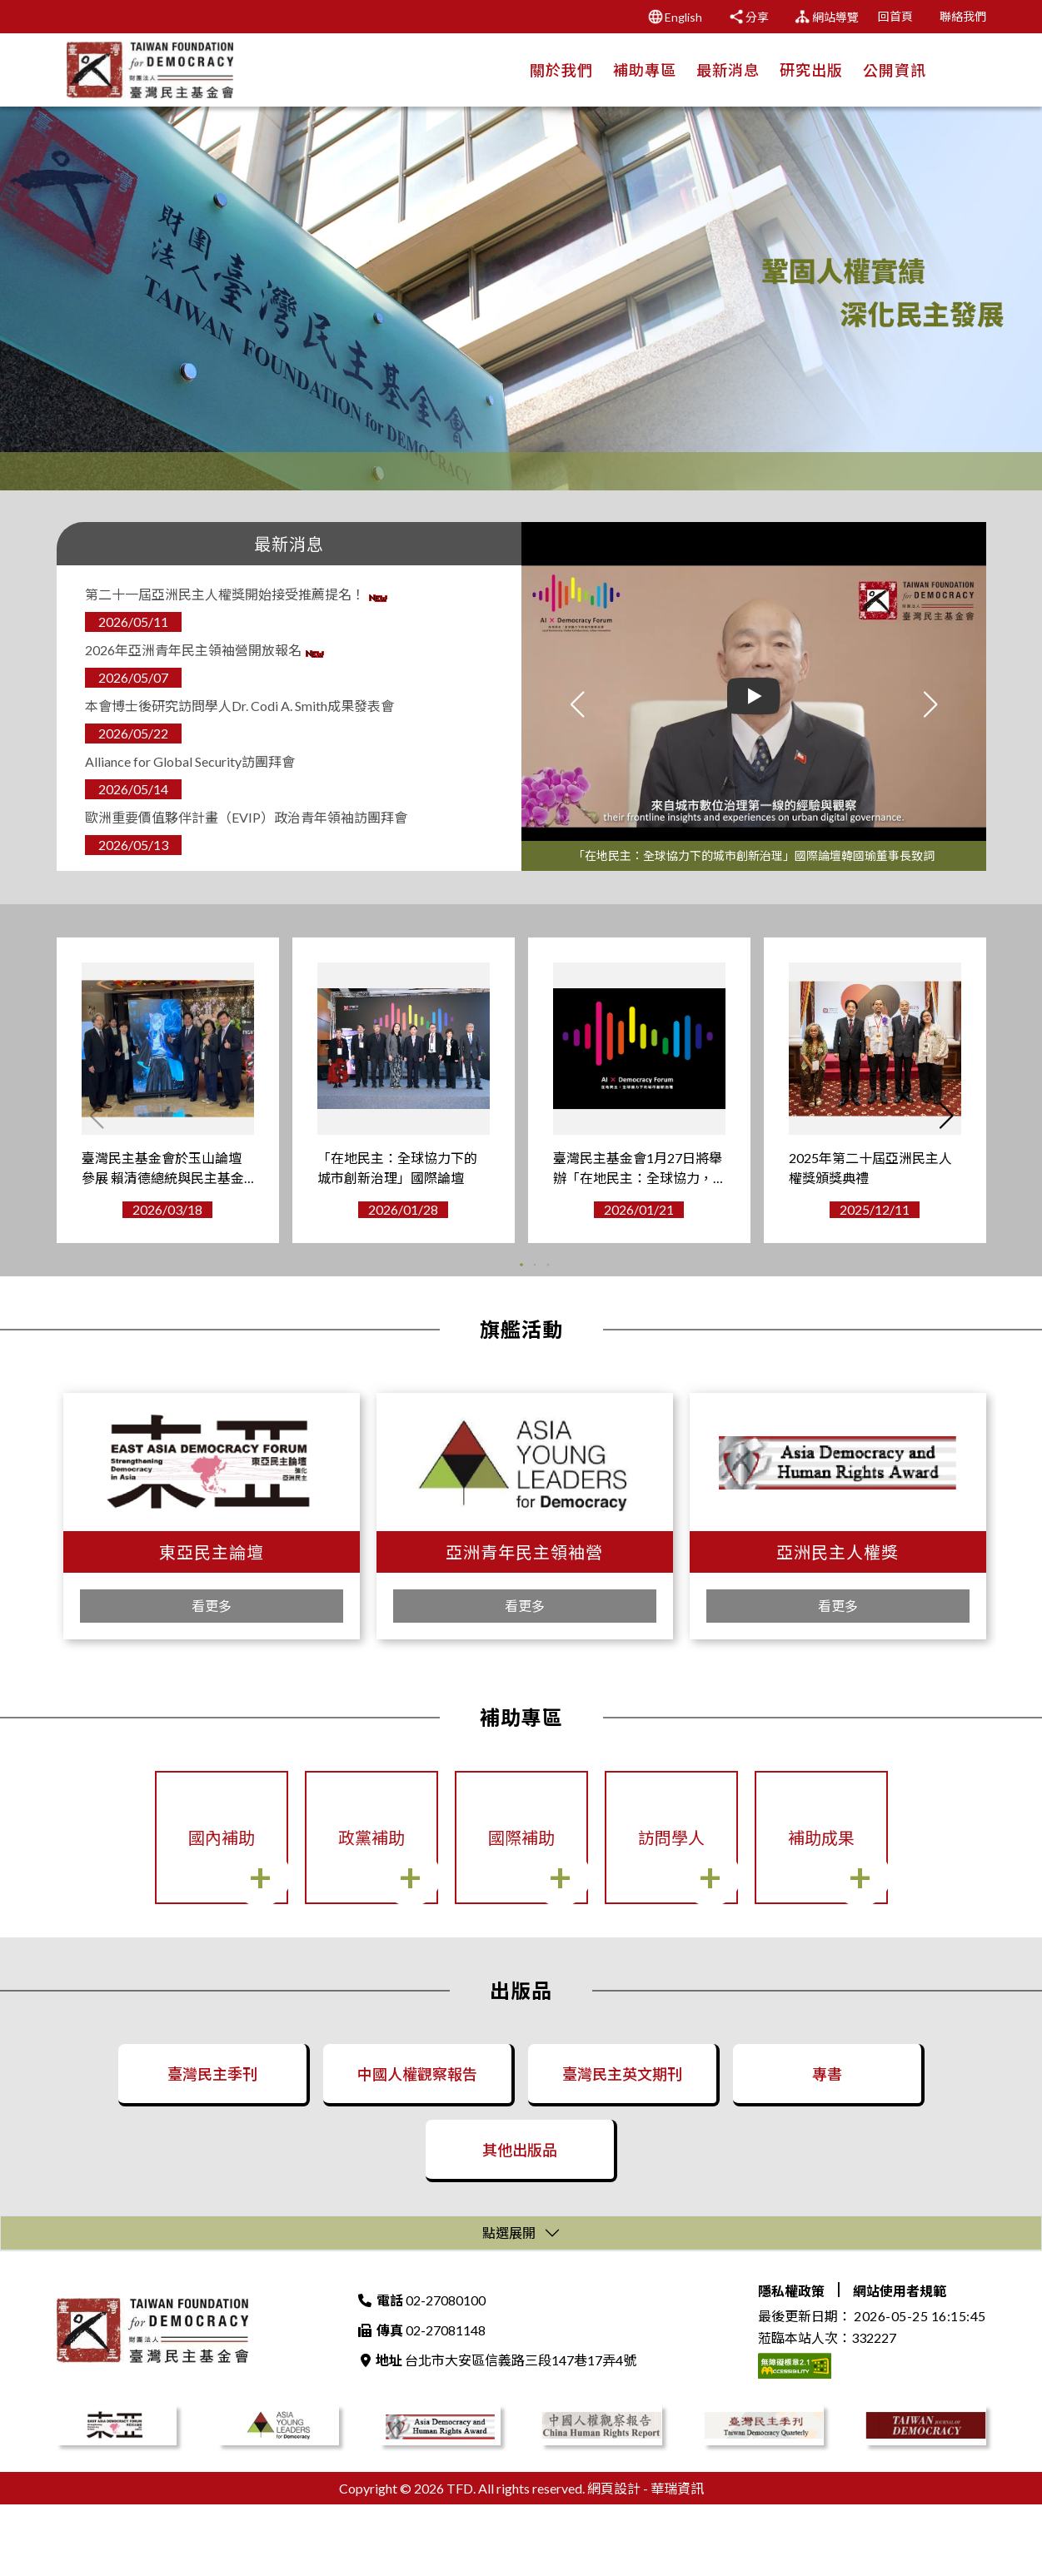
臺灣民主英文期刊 (620, 2099)
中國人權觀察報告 (415, 2099)
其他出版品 (518, 2204)
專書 (825, 2099)
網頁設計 (614, 2560)
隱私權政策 (791, 2362)
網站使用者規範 (899, 2362)
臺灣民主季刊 (211, 2099)
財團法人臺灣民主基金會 (152, 2402)
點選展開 (509, 2304)
